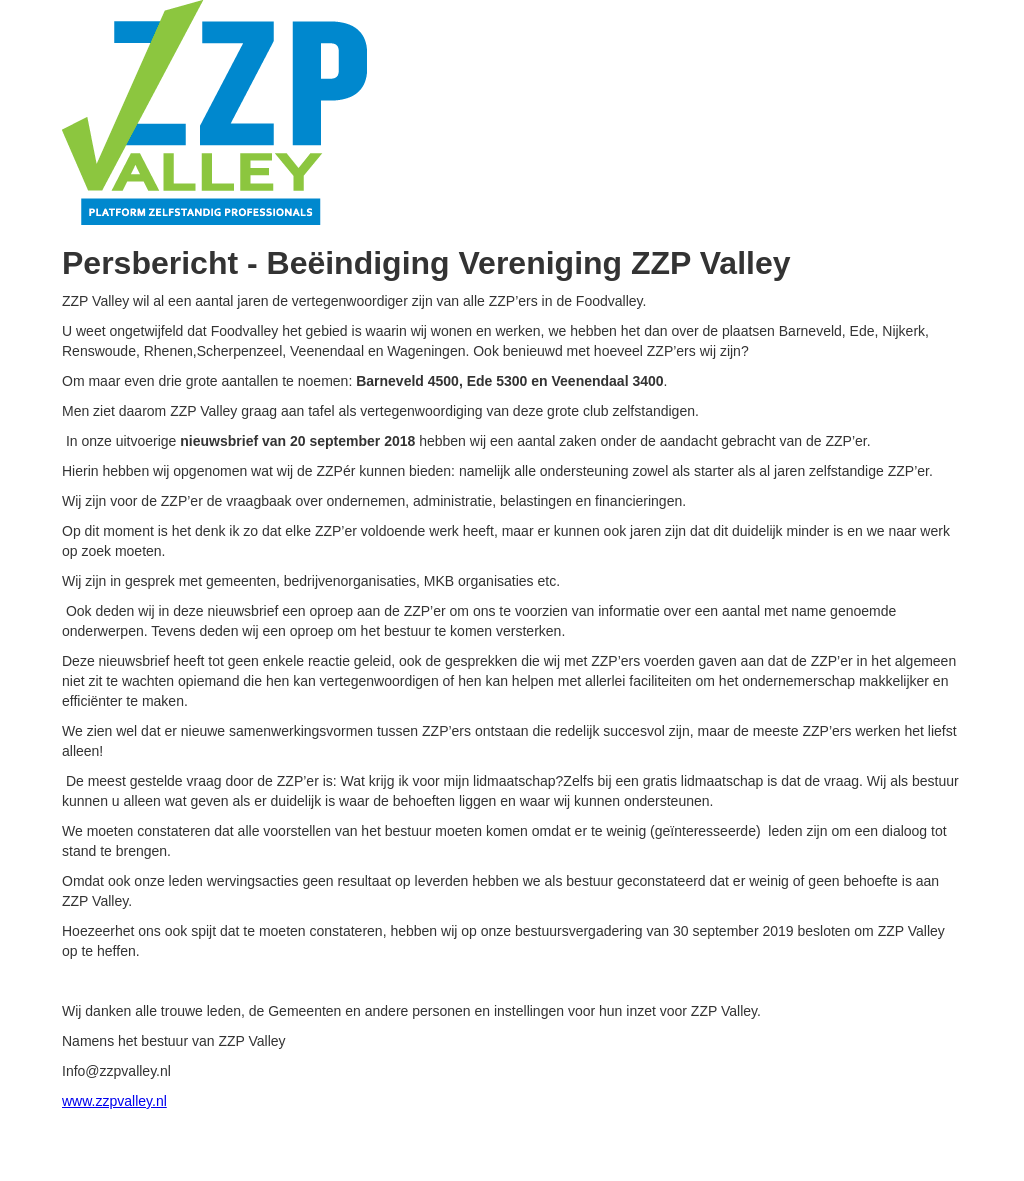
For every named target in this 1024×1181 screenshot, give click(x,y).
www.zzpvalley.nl (114, 1101)
